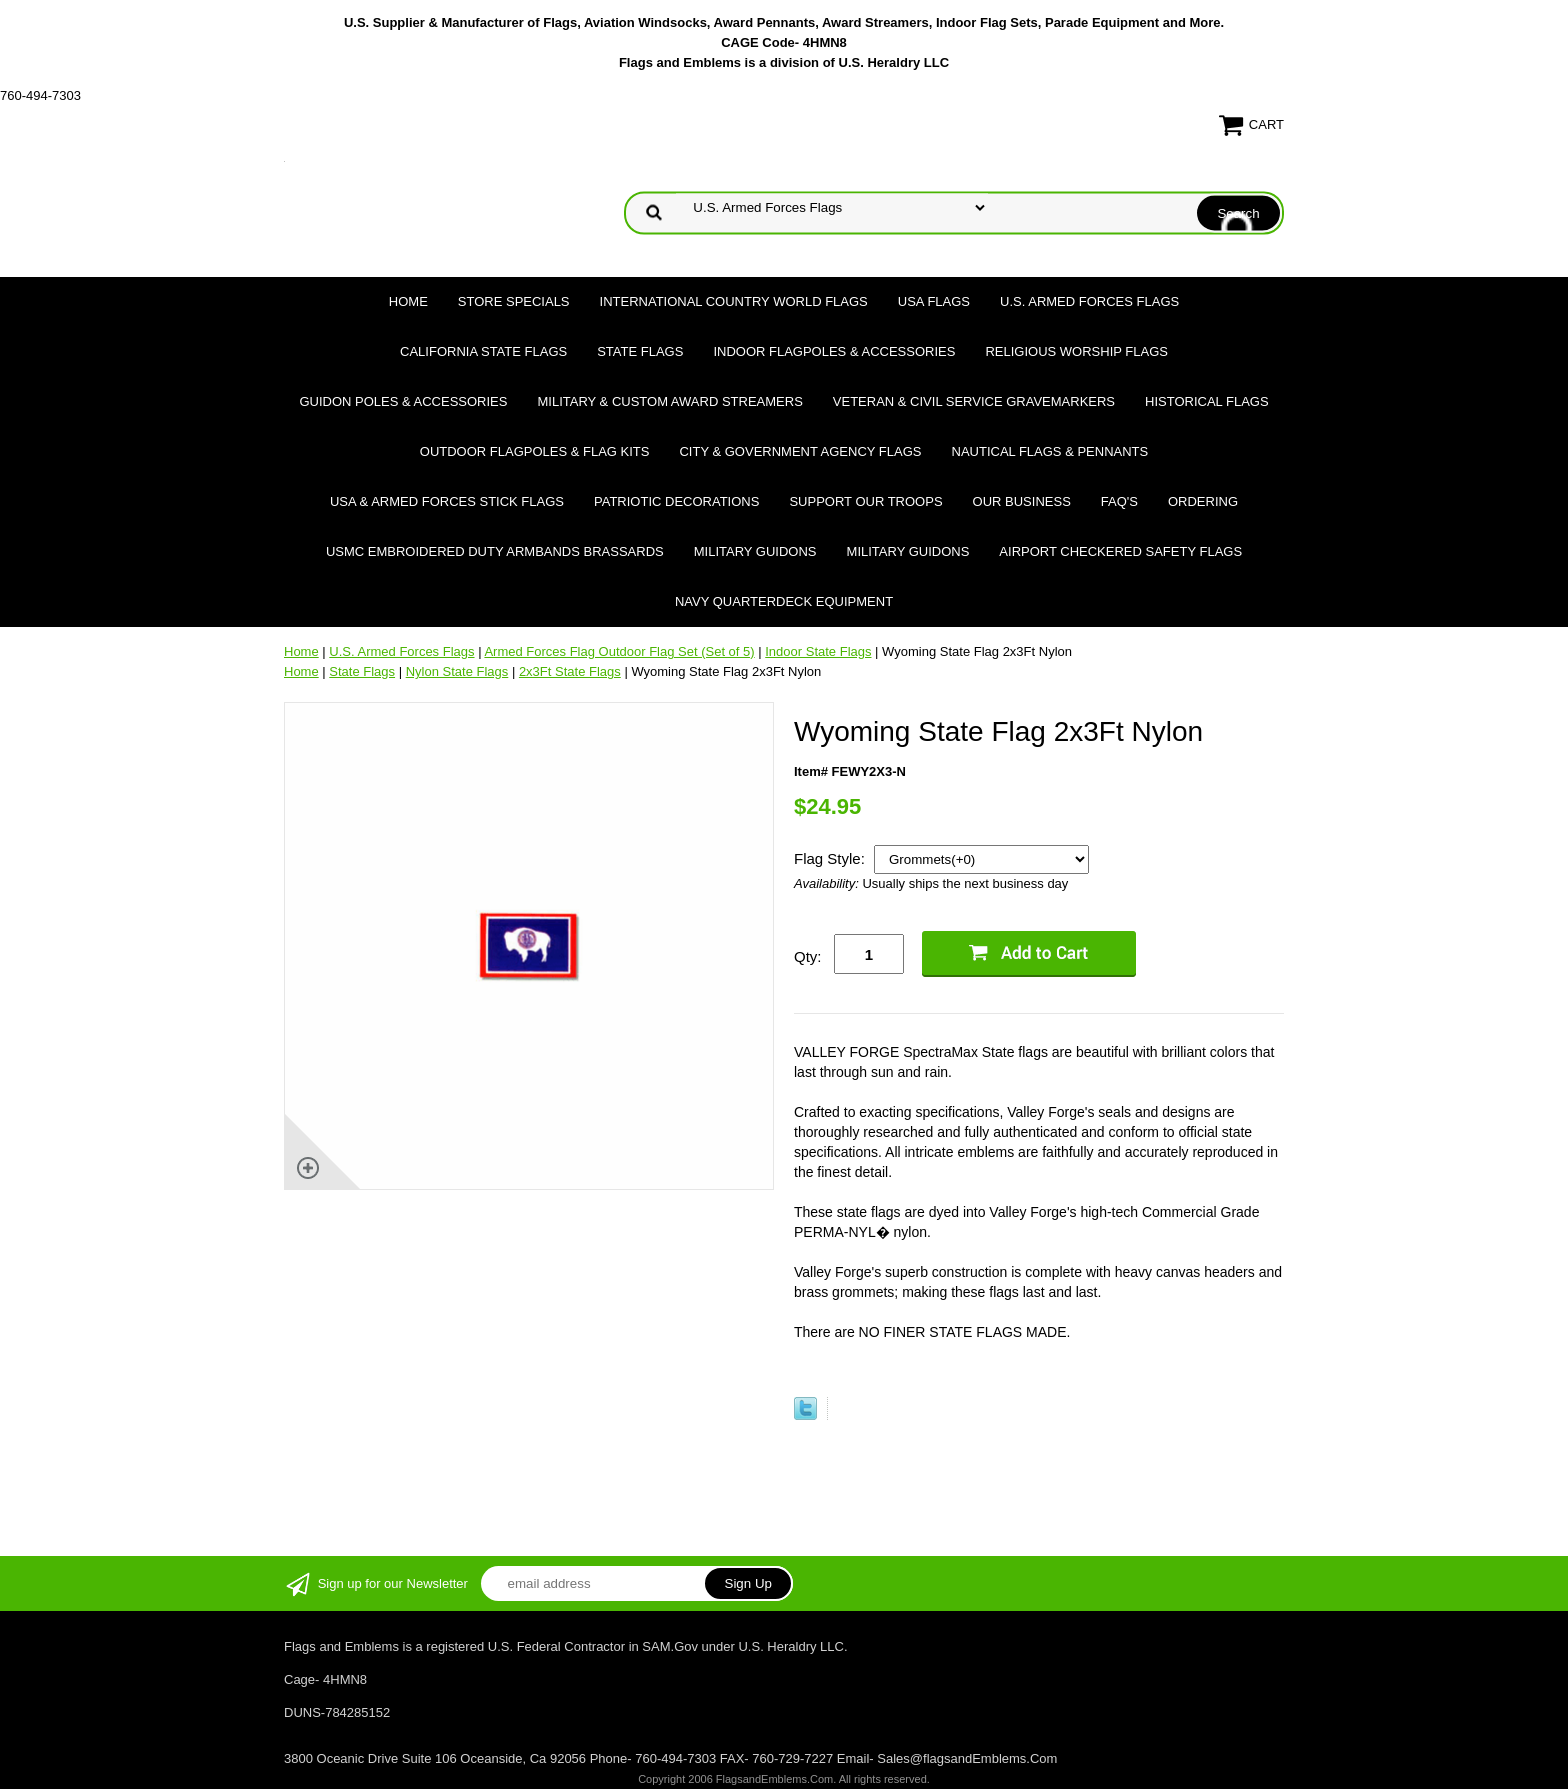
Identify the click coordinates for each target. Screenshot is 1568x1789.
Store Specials (514, 301)
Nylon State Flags (457, 671)
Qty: (808, 956)
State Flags (640, 351)
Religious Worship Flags (1076, 351)
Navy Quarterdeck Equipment (784, 601)
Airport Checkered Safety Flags (1120, 551)
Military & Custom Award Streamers (669, 401)
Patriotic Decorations (676, 501)
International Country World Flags (734, 301)
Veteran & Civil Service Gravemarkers (974, 401)
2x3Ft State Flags (570, 671)
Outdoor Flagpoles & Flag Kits (535, 451)
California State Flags (483, 351)
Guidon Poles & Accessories (403, 401)
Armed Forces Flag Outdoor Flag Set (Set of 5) (619, 651)
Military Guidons (755, 551)
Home (408, 301)
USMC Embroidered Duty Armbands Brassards (495, 551)
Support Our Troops (865, 501)
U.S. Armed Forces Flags (1089, 301)
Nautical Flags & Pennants (1050, 451)
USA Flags (934, 301)
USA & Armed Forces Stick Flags (447, 501)
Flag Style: (831, 858)
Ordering (1203, 501)
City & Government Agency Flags (800, 451)
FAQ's (1119, 501)
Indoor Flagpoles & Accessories (834, 351)
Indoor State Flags (818, 651)
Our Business (1022, 501)
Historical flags (1207, 401)
